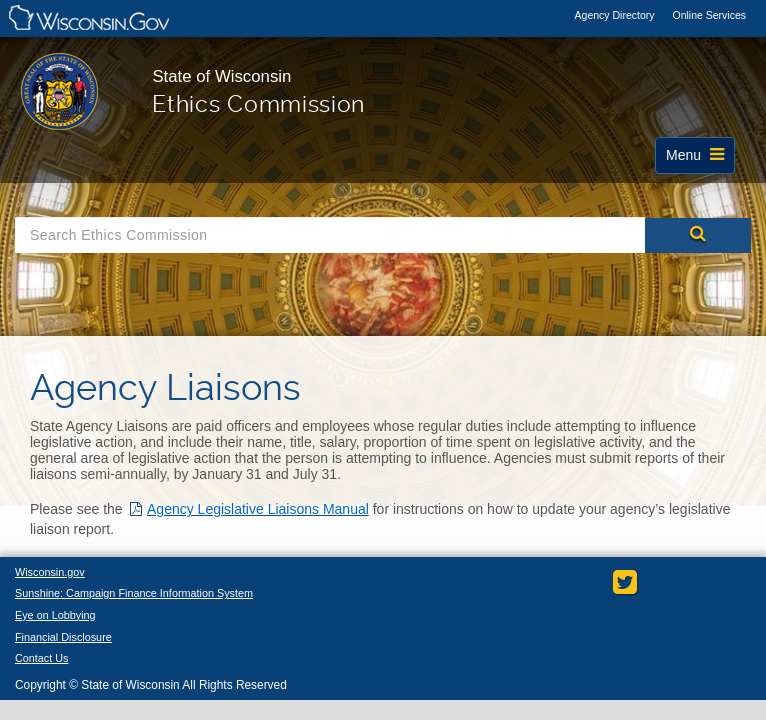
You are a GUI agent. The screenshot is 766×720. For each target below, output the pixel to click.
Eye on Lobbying (56, 617)
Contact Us (42, 662)
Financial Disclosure (65, 640)
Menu (697, 160)
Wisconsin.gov (51, 573)
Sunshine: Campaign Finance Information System (138, 595)
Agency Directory (616, 15)
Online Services (709, 15)
